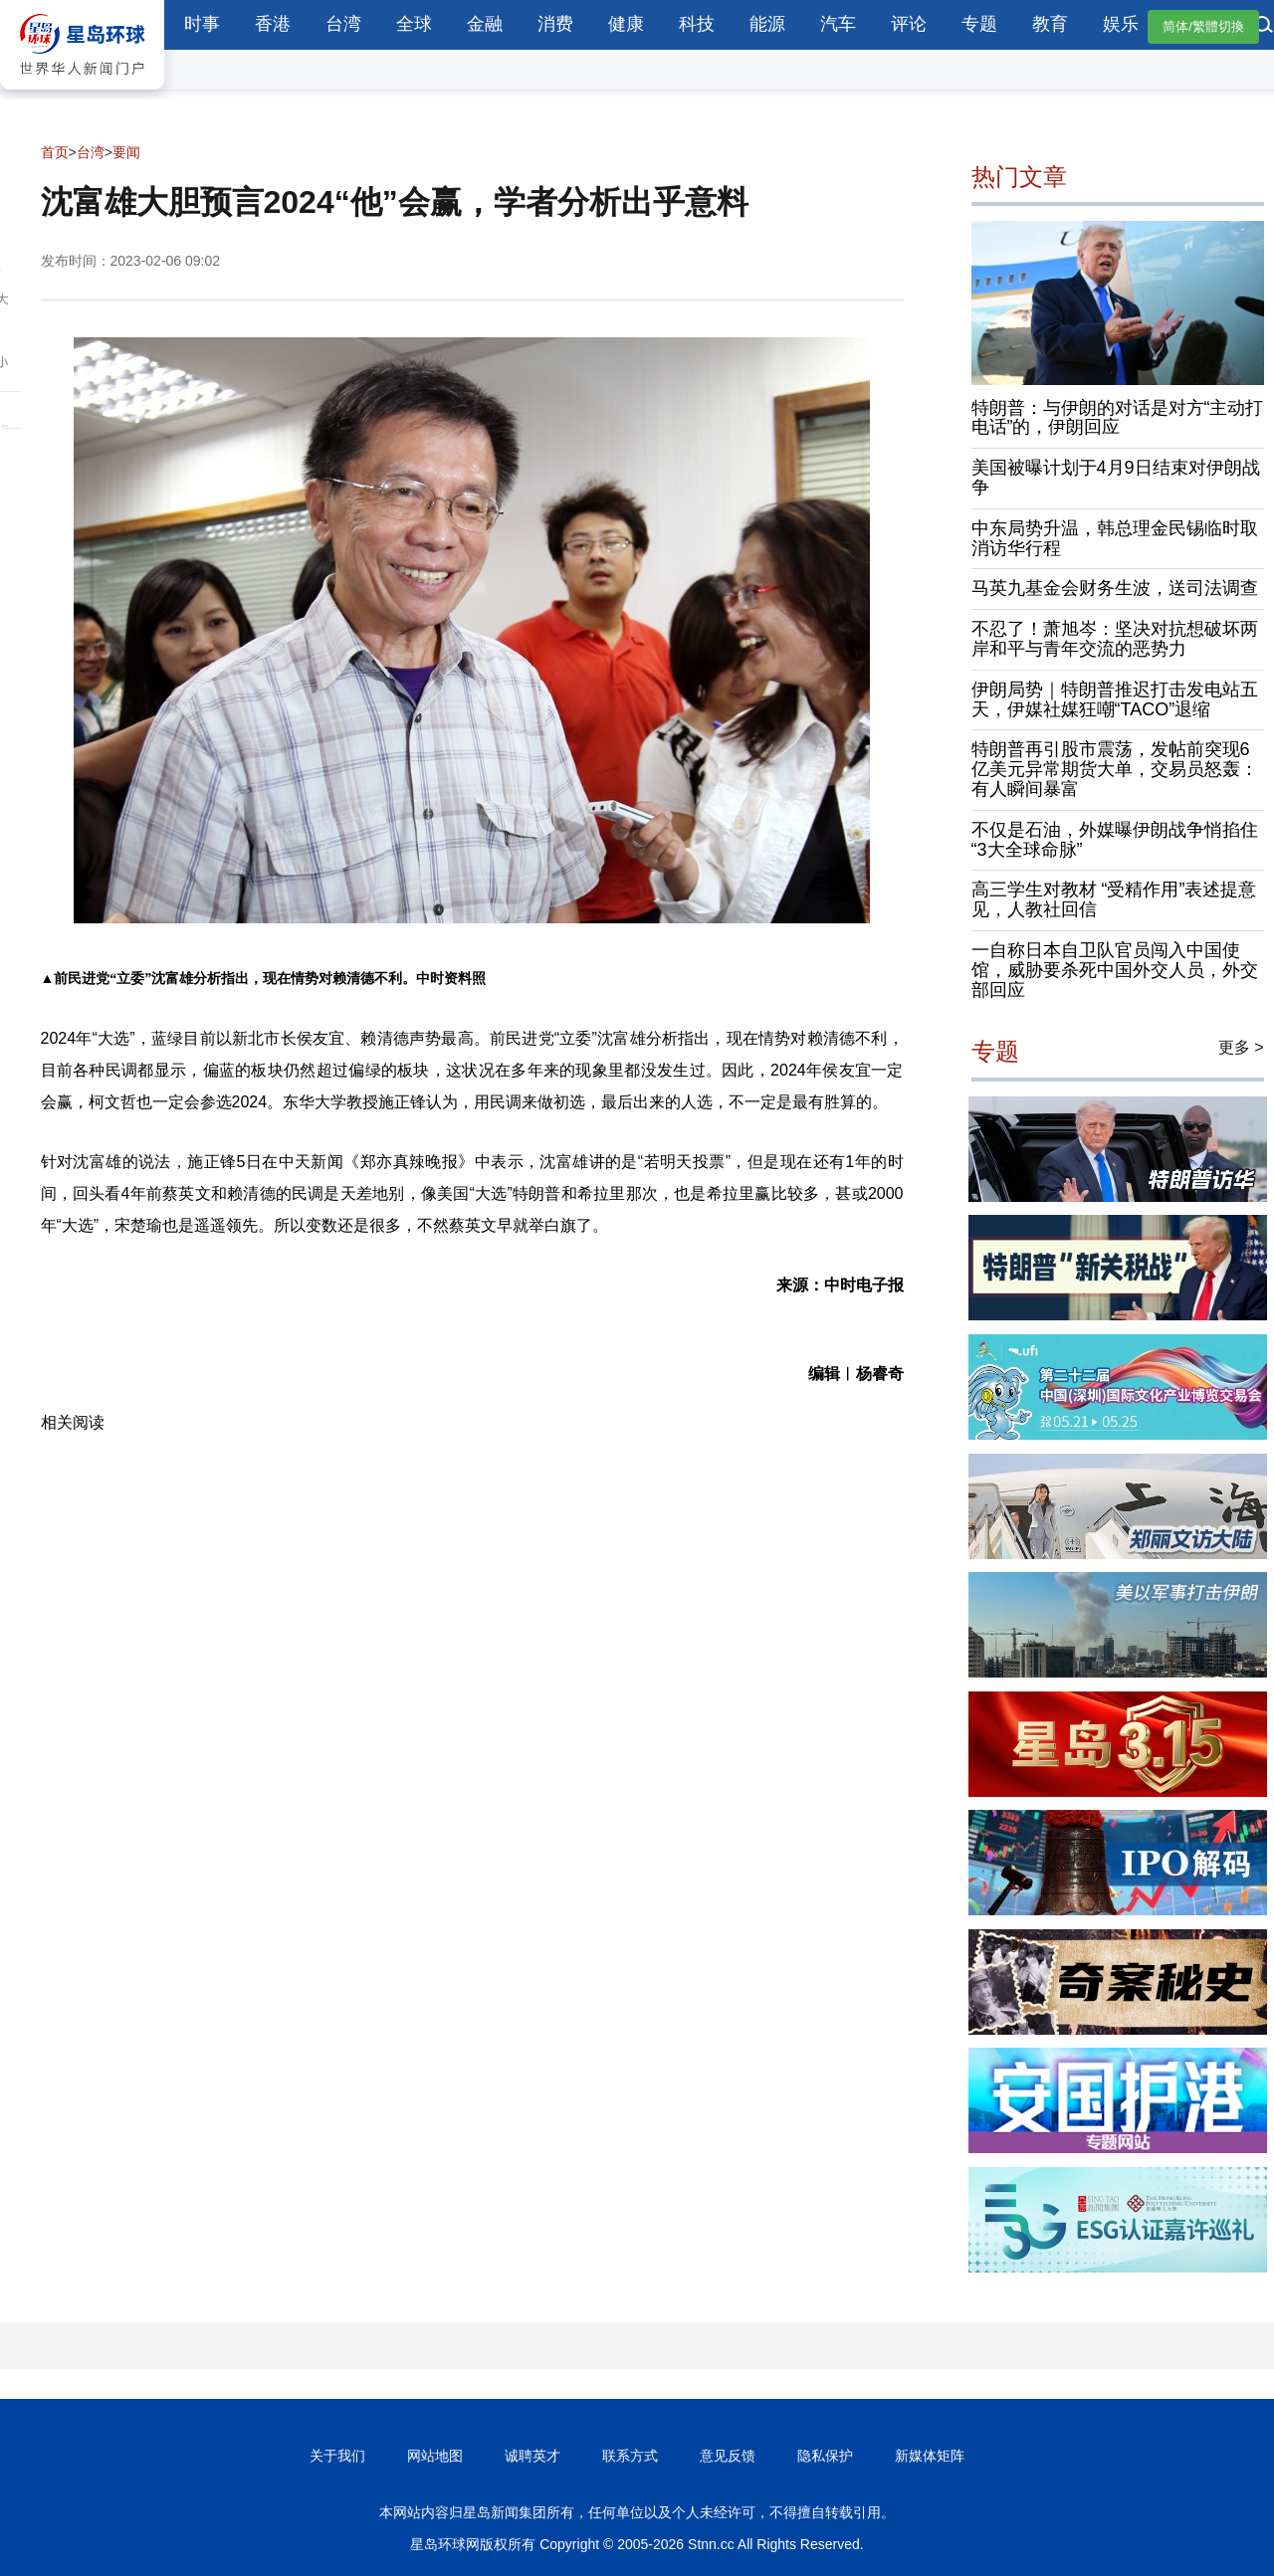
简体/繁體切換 (1203, 26)
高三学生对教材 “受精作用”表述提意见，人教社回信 (1114, 899)
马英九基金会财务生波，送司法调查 (1114, 588)
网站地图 (435, 2456)
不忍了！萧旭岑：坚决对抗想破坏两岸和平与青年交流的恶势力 (1114, 639)
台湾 (343, 24)
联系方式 (630, 2456)
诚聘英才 (532, 2456)
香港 (273, 24)
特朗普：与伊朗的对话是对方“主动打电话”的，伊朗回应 (1117, 418)
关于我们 (337, 2456)
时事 (202, 24)
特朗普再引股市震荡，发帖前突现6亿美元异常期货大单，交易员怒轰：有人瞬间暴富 (1114, 769)
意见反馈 (727, 2456)
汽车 (838, 24)
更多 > (1241, 1047)
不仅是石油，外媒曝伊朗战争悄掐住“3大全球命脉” (1114, 840)
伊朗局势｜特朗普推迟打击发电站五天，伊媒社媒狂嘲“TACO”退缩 (1114, 699)
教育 (1050, 24)
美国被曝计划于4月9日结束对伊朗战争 (1115, 477)
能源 (767, 24)
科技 (697, 24)
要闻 (126, 152)
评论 (909, 24)
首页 (55, 152)
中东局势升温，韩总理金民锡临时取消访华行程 (1114, 538)
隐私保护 (825, 2456)
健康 (626, 24)
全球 (414, 24)
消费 (555, 24)
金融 (485, 24)
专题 (979, 24)
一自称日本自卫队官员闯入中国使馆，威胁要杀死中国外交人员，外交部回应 (1114, 970)
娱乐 (1121, 24)
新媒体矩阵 (929, 2456)
